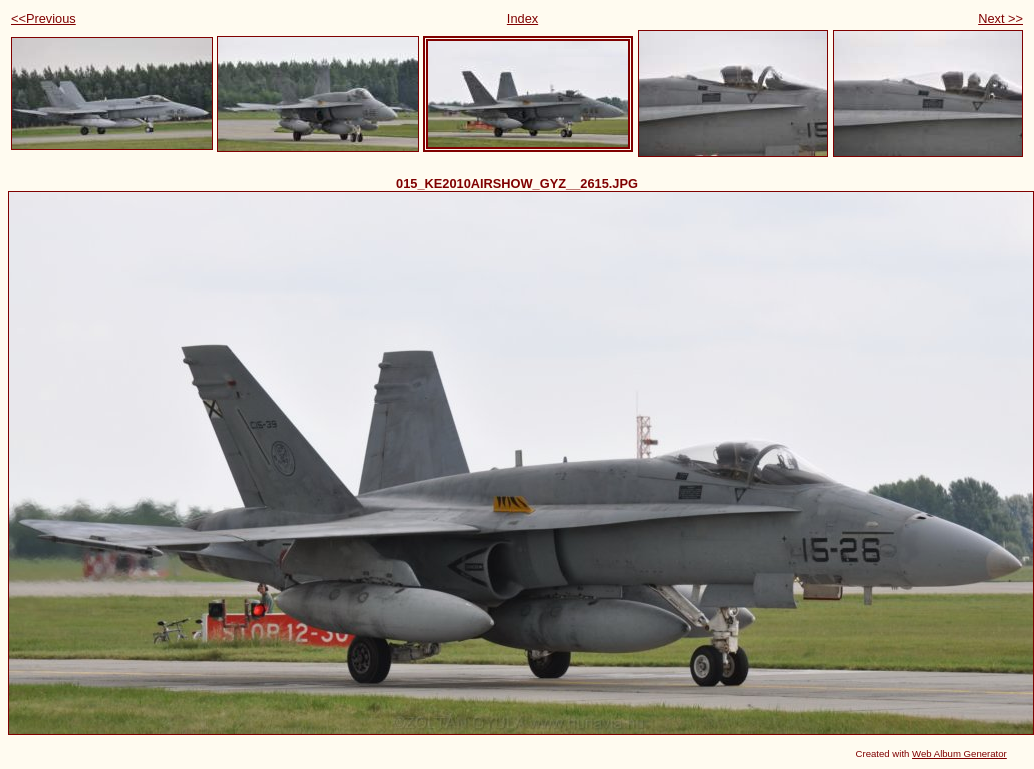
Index (522, 18)
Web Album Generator (959, 753)
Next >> (1000, 18)
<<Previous (43, 18)
